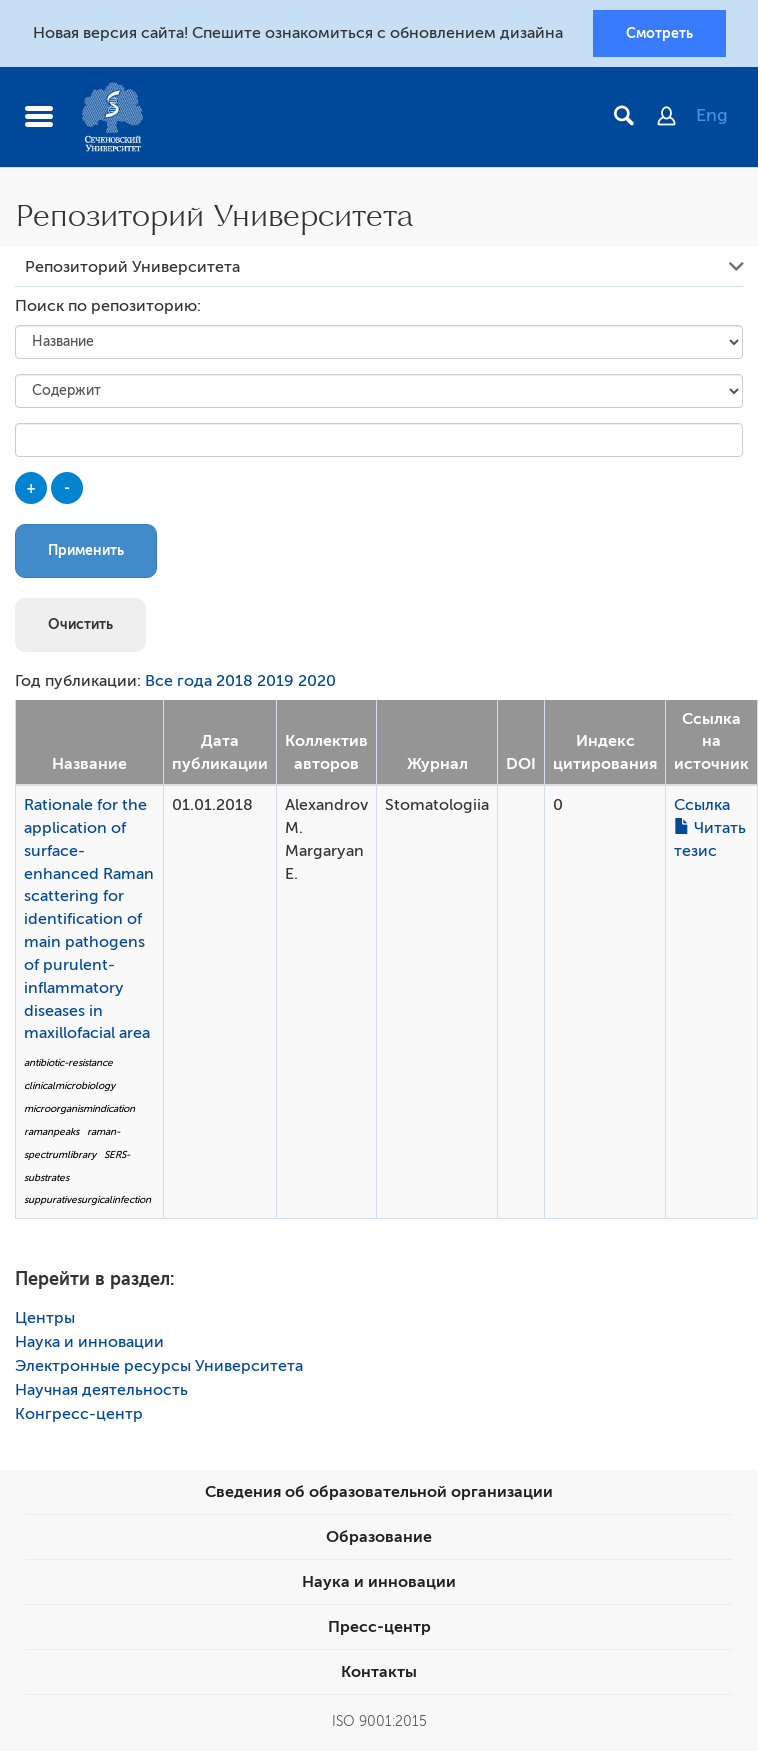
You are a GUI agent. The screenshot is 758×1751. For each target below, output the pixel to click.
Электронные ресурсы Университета (159, 1366)
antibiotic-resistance (68, 1062)
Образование (379, 1537)
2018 (234, 681)
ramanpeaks (51, 1131)
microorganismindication (79, 1108)
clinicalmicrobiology (69, 1085)
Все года (178, 681)
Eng (712, 115)
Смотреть (659, 33)
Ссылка (702, 805)
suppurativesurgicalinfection (87, 1199)
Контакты (379, 1672)
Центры (45, 1318)
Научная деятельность (101, 1390)
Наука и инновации (89, 1342)
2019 (275, 681)
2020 (317, 681)
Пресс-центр (379, 1627)
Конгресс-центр (79, 1414)
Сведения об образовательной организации (379, 1492)
